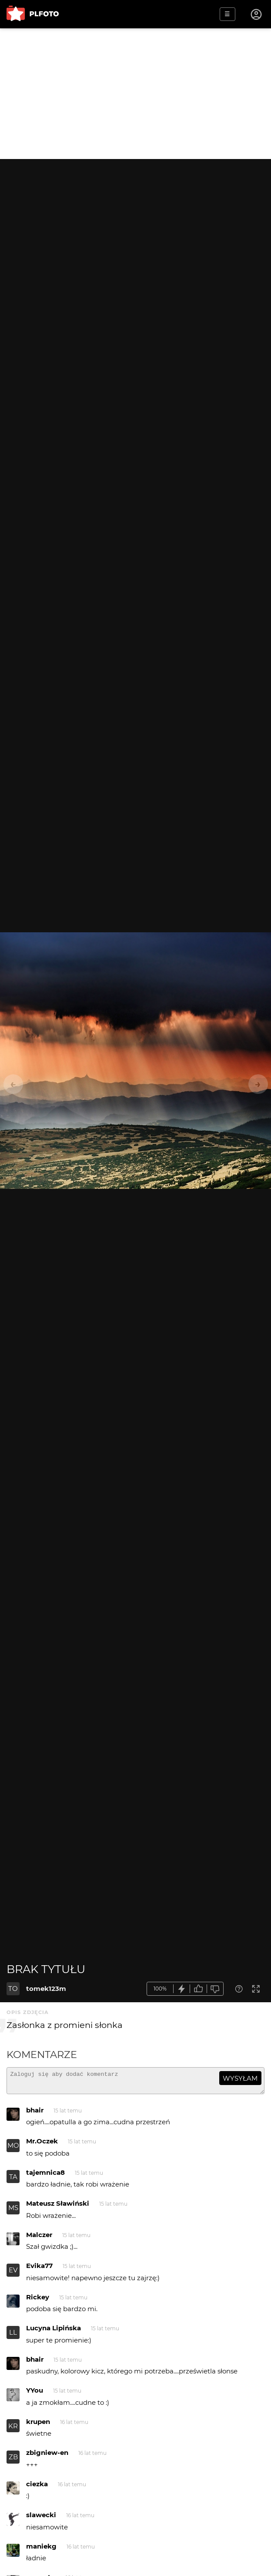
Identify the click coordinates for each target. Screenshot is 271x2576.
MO (13, 2149)
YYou (34, 2394)
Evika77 (39, 2269)
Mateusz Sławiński (57, 2207)
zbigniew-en (47, 2456)
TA (13, 2181)
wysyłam (240, 2078)
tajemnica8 (45, 2176)
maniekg (41, 2550)
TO (13, 1988)
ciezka (37, 2488)
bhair (34, 2114)
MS (13, 2211)
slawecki (41, 2519)
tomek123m (46, 1988)
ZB (13, 2461)
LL (13, 2336)
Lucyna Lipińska (53, 2332)
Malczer (39, 2238)
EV (13, 2274)
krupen (38, 2425)
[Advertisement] (135, 94)
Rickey (37, 2301)
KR (13, 2430)
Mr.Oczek (42, 2145)
